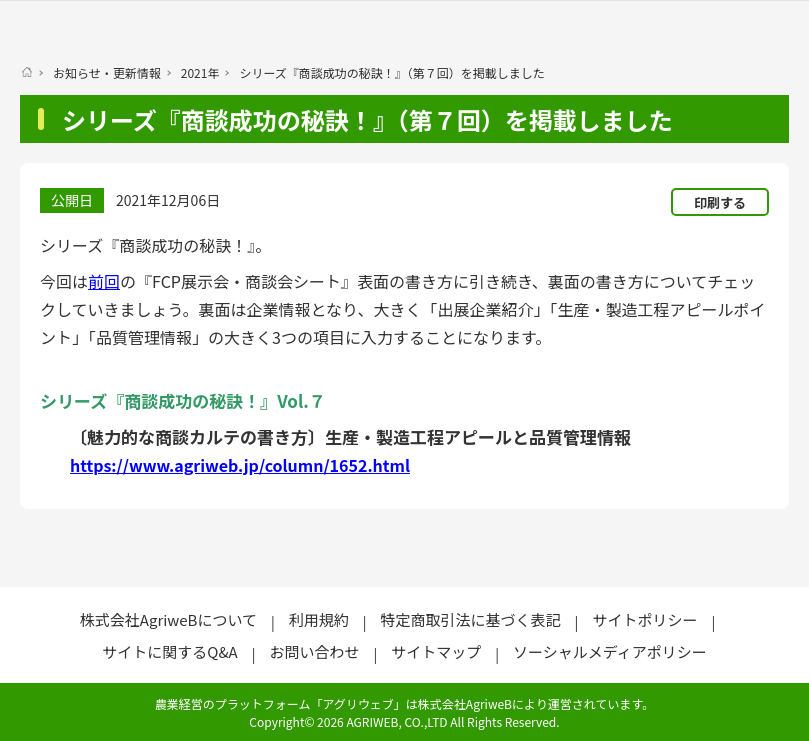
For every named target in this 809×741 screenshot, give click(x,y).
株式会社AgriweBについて (168, 619)
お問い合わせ (314, 651)
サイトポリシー (644, 619)
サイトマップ (436, 651)
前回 (104, 281)
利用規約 (319, 619)
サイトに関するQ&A (169, 651)
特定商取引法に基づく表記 (471, 619)
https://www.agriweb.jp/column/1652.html (240, 465)
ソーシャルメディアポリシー (610, 651)
